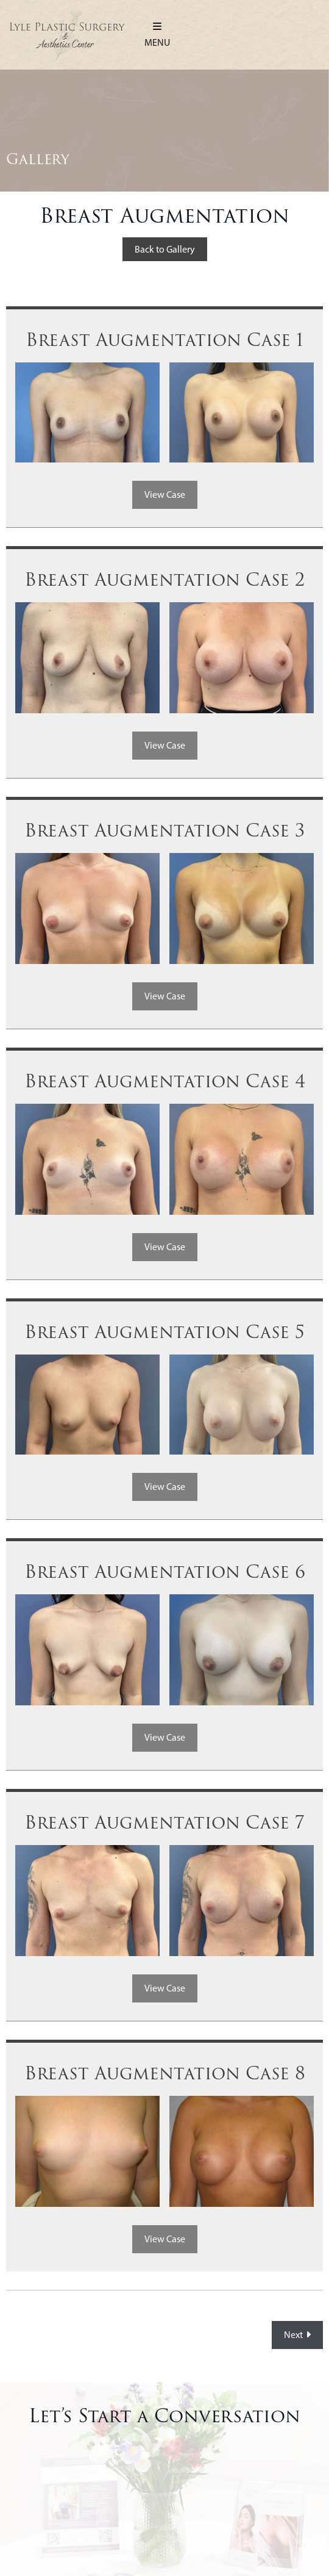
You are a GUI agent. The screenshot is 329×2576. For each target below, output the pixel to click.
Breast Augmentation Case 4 (164, 1082)
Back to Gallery (165, 249)
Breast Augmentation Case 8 (164, 2074)
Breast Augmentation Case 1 (164, 340)
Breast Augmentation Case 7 (164, 1823)
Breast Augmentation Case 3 (164, 831)
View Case (164, 494)
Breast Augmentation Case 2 (164, 580)
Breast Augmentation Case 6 (164, 1572)
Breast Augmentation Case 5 (164, 1332)
